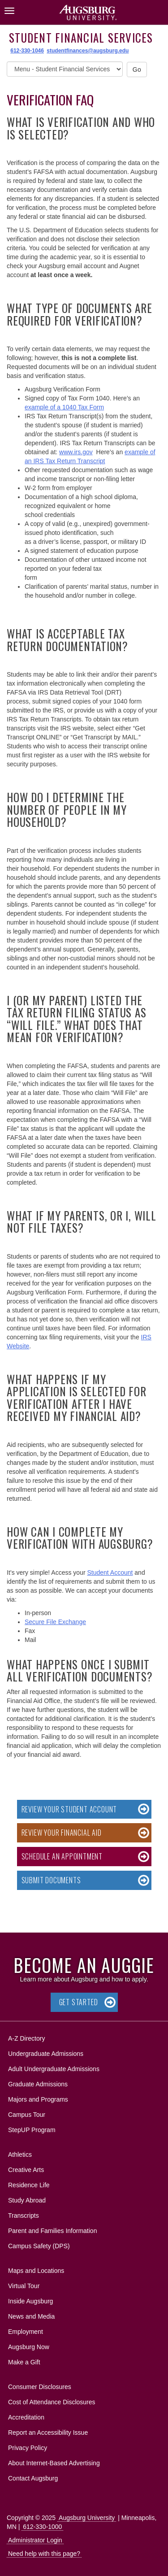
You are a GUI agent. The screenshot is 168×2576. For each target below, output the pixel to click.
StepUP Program (32, 2129)
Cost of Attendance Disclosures (51, 2402)
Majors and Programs (38, 2098)
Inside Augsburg (30, 2301)
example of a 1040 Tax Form (64, 407)
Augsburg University (87, 2517)
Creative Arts (26, 2169)
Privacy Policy (27, 2447)
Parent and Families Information (52, 2230)
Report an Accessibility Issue (48, 2432)
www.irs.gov (76, 452)
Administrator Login (35, 2540)
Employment (25, 2331)
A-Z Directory (26, 2038)
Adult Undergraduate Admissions (53, 2068)
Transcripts (23, 2215)
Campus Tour (26, 2114)
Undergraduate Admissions (45, 2053)
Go (137, 69)
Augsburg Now (28, 2346)
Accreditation (26, 2417)
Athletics (20, 2154)
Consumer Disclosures (39, 2386)
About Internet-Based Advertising (54, 2463)
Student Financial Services (81, 37)
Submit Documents (51, 1880)
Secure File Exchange (55, 1621)
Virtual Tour (23, 2285)
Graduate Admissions (38, 2084)
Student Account (110, 1572)
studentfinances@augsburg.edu (88, 51)
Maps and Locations (36, 2270)
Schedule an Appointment (62, 1856)
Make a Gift (24, 2362)
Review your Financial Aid (62, 1832)
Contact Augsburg (33, 2478)
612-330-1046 (27, 51)
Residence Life (29, 2185)
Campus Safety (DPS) (39, 2246)
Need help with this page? (44, 2553)
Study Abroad (27, 2200)
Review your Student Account (69, 1809)
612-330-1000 (42, 2526)
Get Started (78, 2002)
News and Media (31, 2316)
